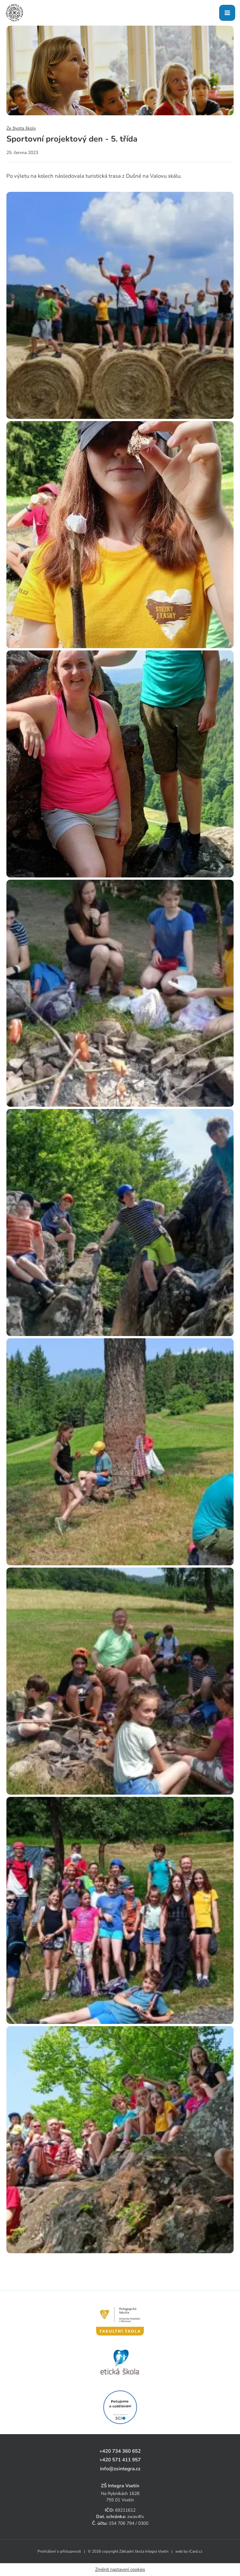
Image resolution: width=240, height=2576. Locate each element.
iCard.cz (196, 2551)
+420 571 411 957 (120, 2459)
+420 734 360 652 (120, 2451)
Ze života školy (21, 128)
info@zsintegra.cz (120, 2468)
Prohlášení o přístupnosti (59, 2551)
